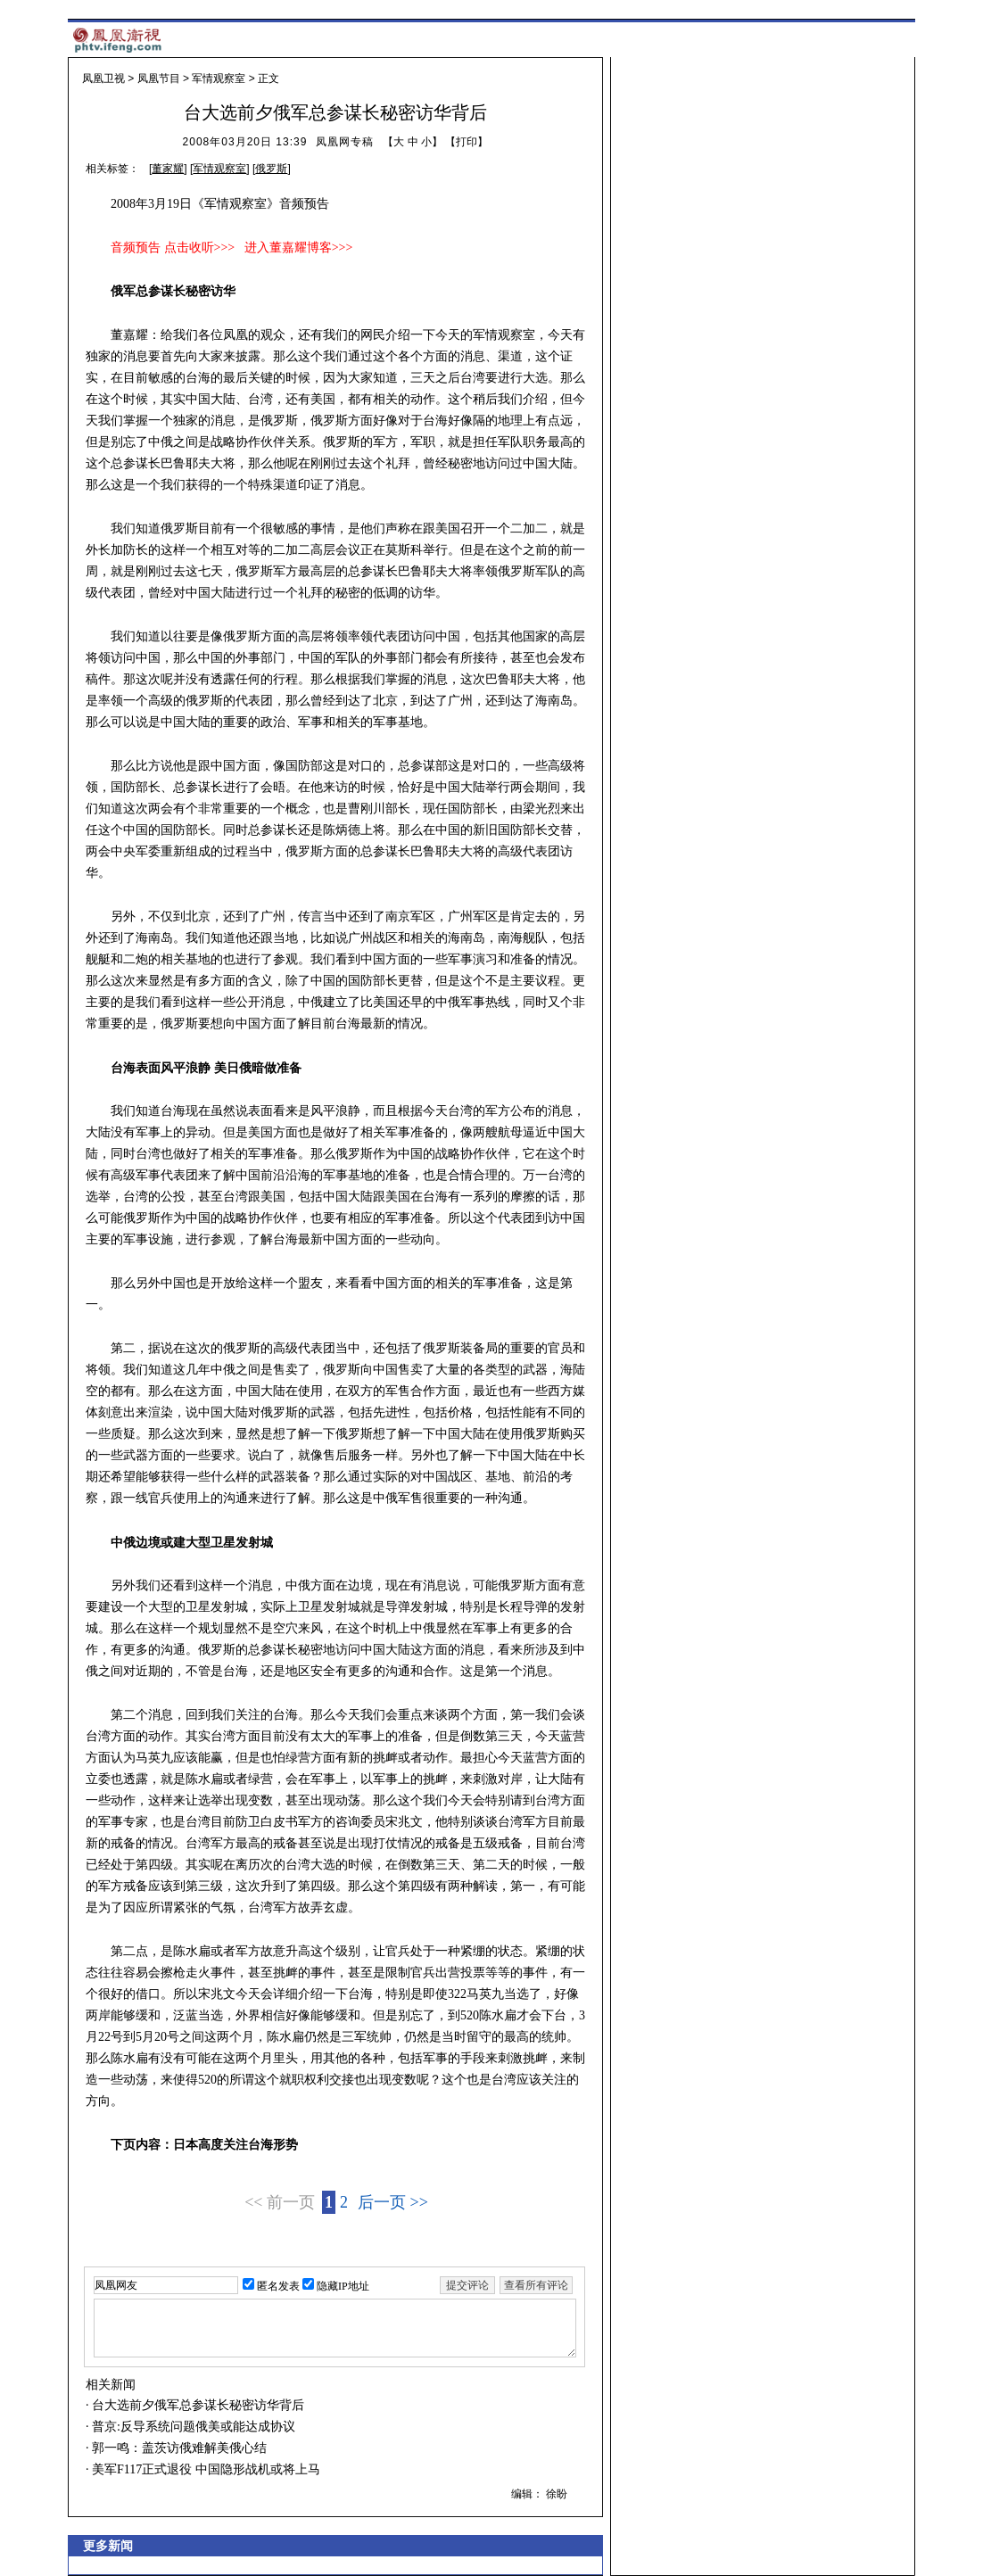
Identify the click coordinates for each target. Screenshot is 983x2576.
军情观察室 (218, 78)
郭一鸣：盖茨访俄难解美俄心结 (178, 2448)
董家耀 (168, 168)
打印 (466, 142)
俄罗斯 (271, 168)
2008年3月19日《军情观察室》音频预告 (220, 204)
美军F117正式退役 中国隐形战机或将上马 (204, 2469)
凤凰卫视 (103, 78)
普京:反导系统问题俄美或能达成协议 (192, 2426)
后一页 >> (393, 2202)
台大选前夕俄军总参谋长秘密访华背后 (197, 2405)
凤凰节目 (158, 78)
